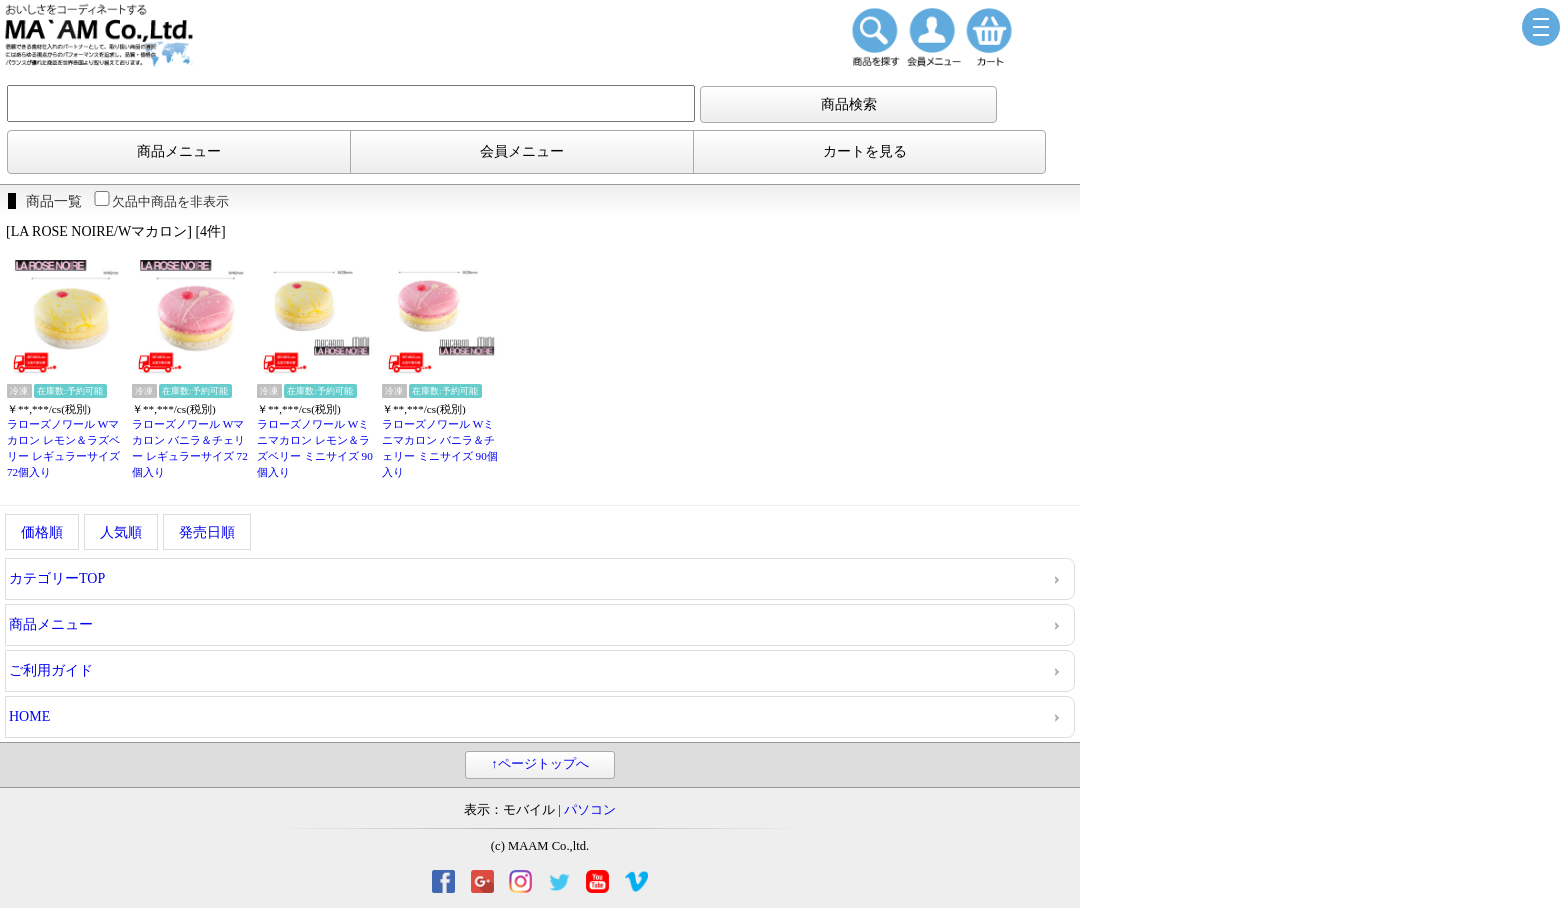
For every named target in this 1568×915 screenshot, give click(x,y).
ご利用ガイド (51, 670)
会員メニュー (522, 151)
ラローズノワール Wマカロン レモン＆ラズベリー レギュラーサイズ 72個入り (63, 447)
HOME (29, 716)
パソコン (590, 810)
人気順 (121, 532)
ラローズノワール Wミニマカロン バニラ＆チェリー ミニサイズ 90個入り (440, 447)
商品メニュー (179, 151)
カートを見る (865, 151)
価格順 (42, 532)
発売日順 (207, 532)
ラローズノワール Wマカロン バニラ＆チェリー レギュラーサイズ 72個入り (190, 447)
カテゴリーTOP (57, 578)
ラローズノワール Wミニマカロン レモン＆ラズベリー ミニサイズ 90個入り (315, 447)
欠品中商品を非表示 (160, 201)
